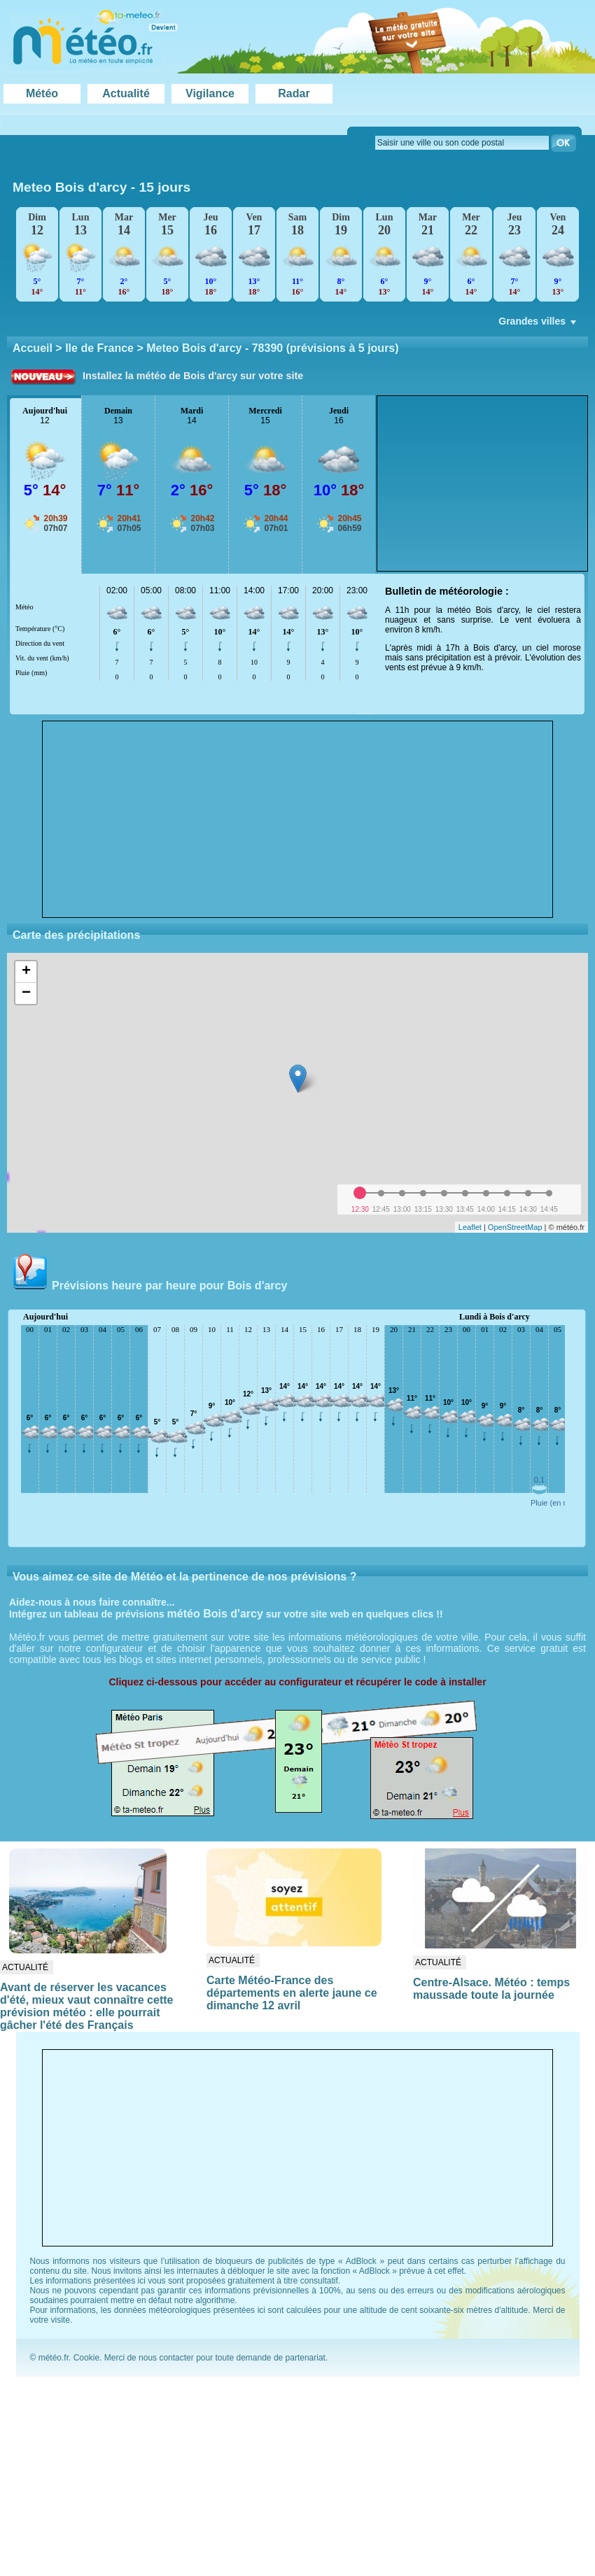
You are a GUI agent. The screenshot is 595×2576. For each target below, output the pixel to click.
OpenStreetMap (515, 1227)
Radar (293, 93)
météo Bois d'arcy (215, 1614)
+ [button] (26, 971)
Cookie (86, 2358)
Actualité (126, 93)
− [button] (26, 993)
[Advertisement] (482, 483)
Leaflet (470, 1227)
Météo (42, 93)
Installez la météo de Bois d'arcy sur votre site (193, 375)
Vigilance (210, 93)
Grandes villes (538, 325)
